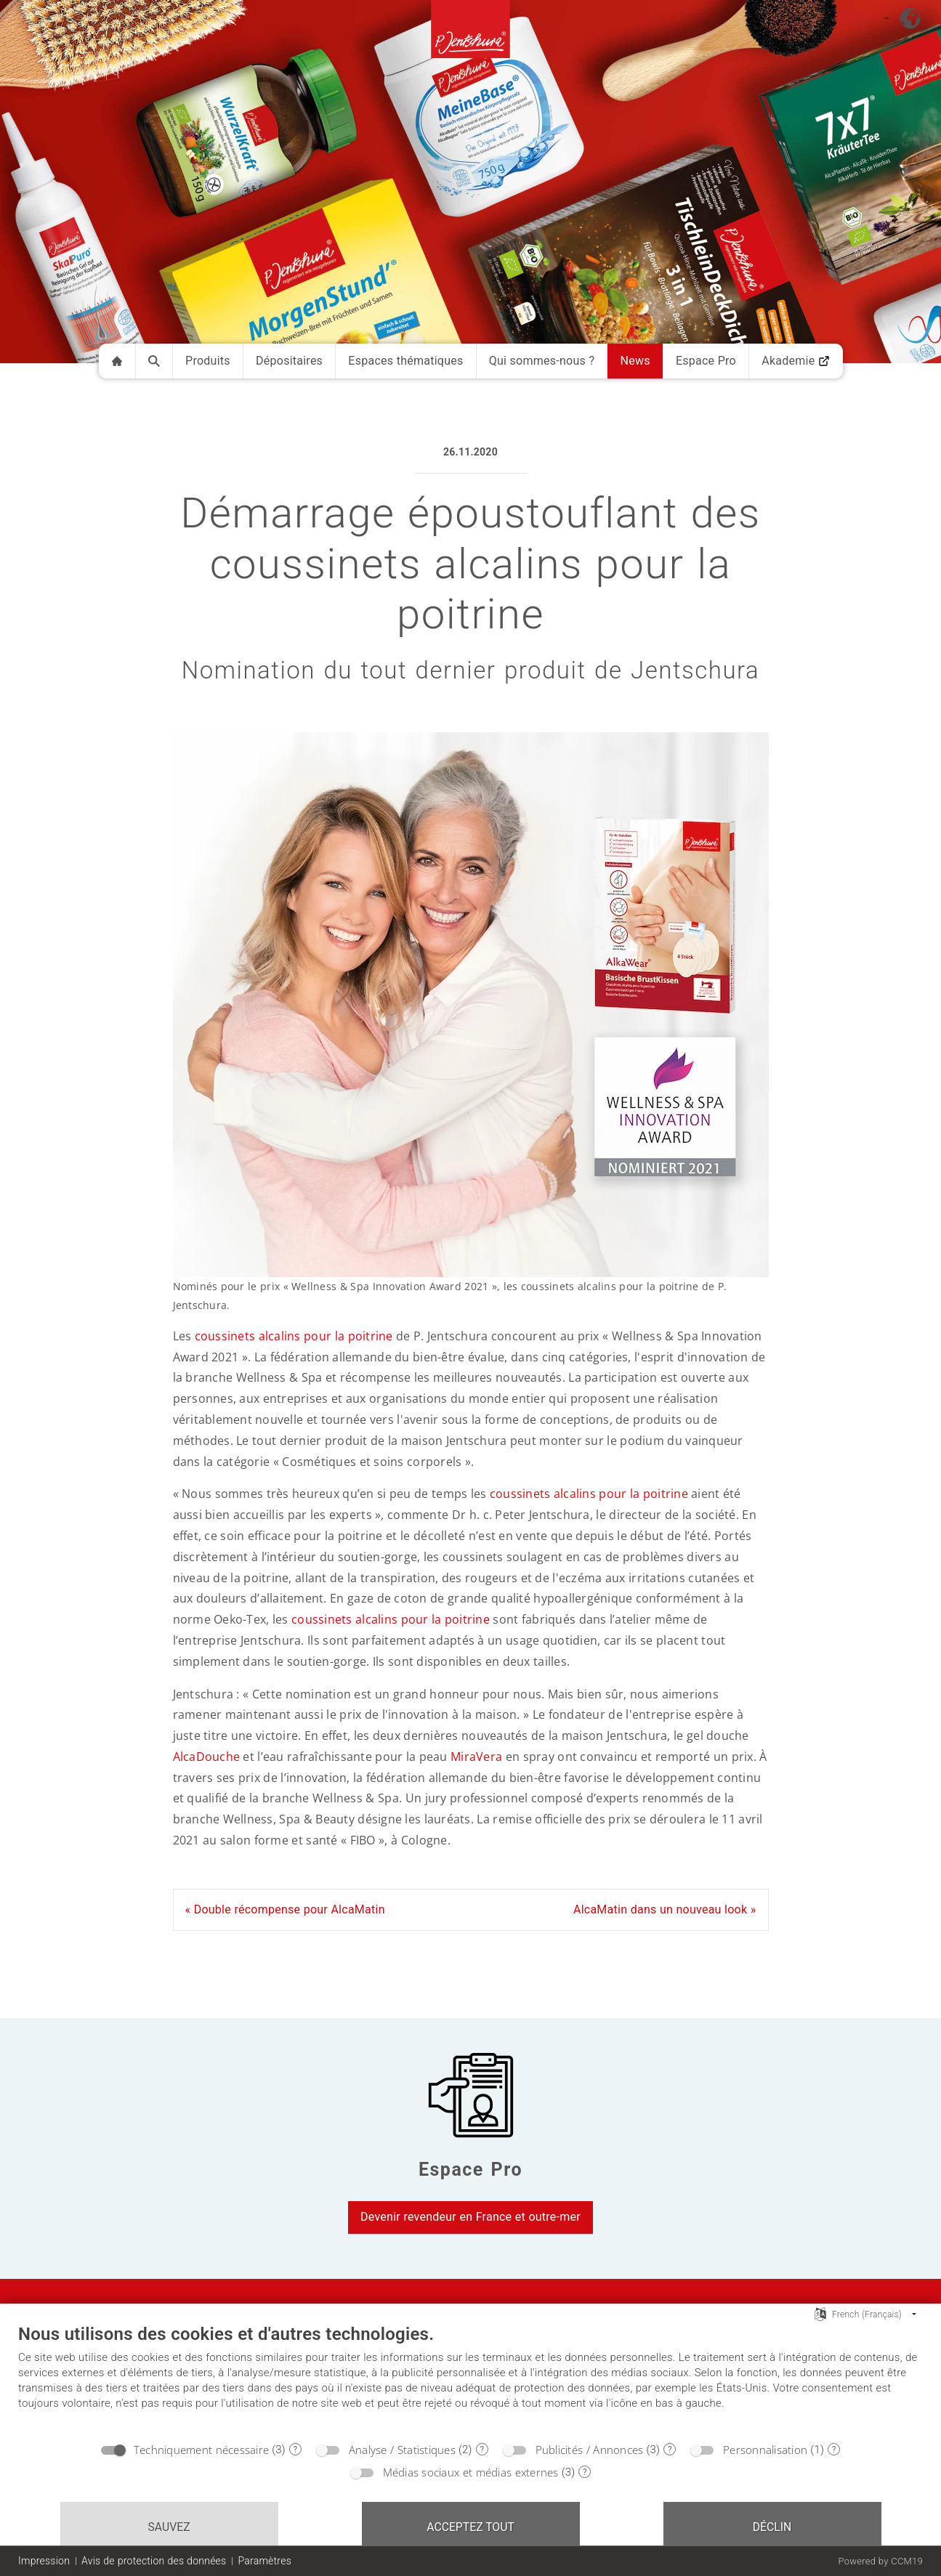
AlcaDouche (207, 1757)
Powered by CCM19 (880, 2561)
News (635, 361)
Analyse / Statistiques (402, 2449)
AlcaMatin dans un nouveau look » (664, 1909)
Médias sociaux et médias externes (471, 2472)
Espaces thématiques (405, 361)
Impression (44, 2561)
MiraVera (476, 1757)
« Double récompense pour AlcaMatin (285, 1909)
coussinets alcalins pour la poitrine (294, 1336)
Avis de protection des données (153, 2561)
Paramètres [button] (264, 2561)
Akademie (796, 361)
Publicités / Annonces (590, 2449)
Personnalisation (765, 2449)
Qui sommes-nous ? (542, 361)
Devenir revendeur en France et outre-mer (470, 2217)
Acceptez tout (470, 2527)
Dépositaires (289, 361)
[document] (470, 2378)
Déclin (772, 2527)
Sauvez (169, 2527)
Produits (207, 361)
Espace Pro (706, 361)
